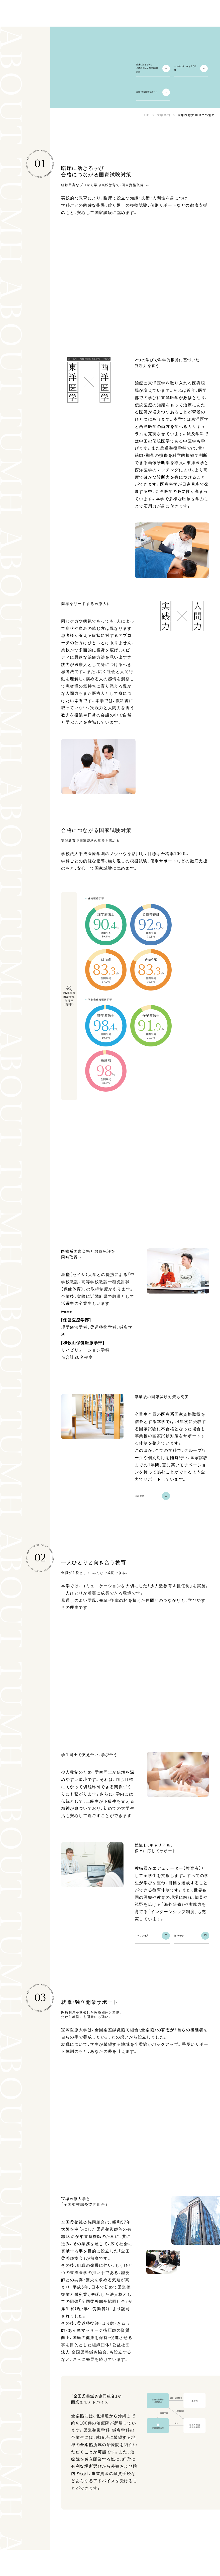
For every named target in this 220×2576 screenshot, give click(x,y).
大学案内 (163, 141)
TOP (145, 141)
